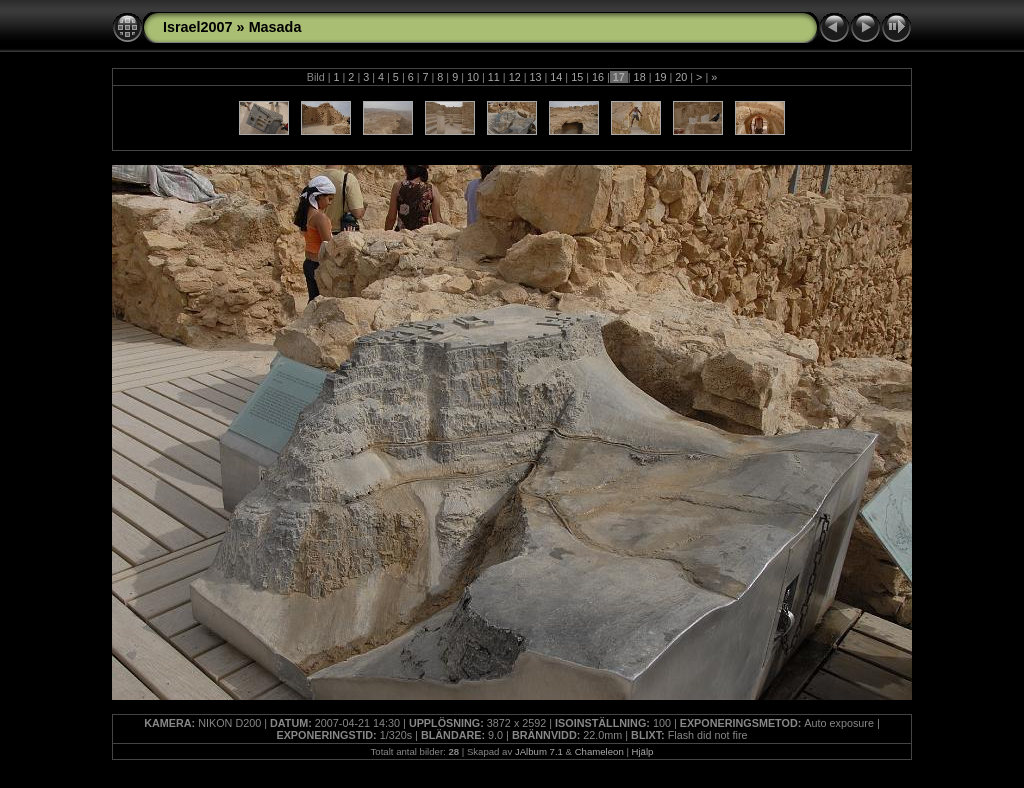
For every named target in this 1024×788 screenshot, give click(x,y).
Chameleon (599, 751)
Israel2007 (198, 27)
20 (681, 77)
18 (640, 77)
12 (515, 77)
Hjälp (643, 751)
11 (494, 77)
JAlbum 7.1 (539, 751)
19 (660, 77)
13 (535, 77)
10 (473, 77)
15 (577, 77)
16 (598, 77)
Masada (275, 27)
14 (556, 77)
